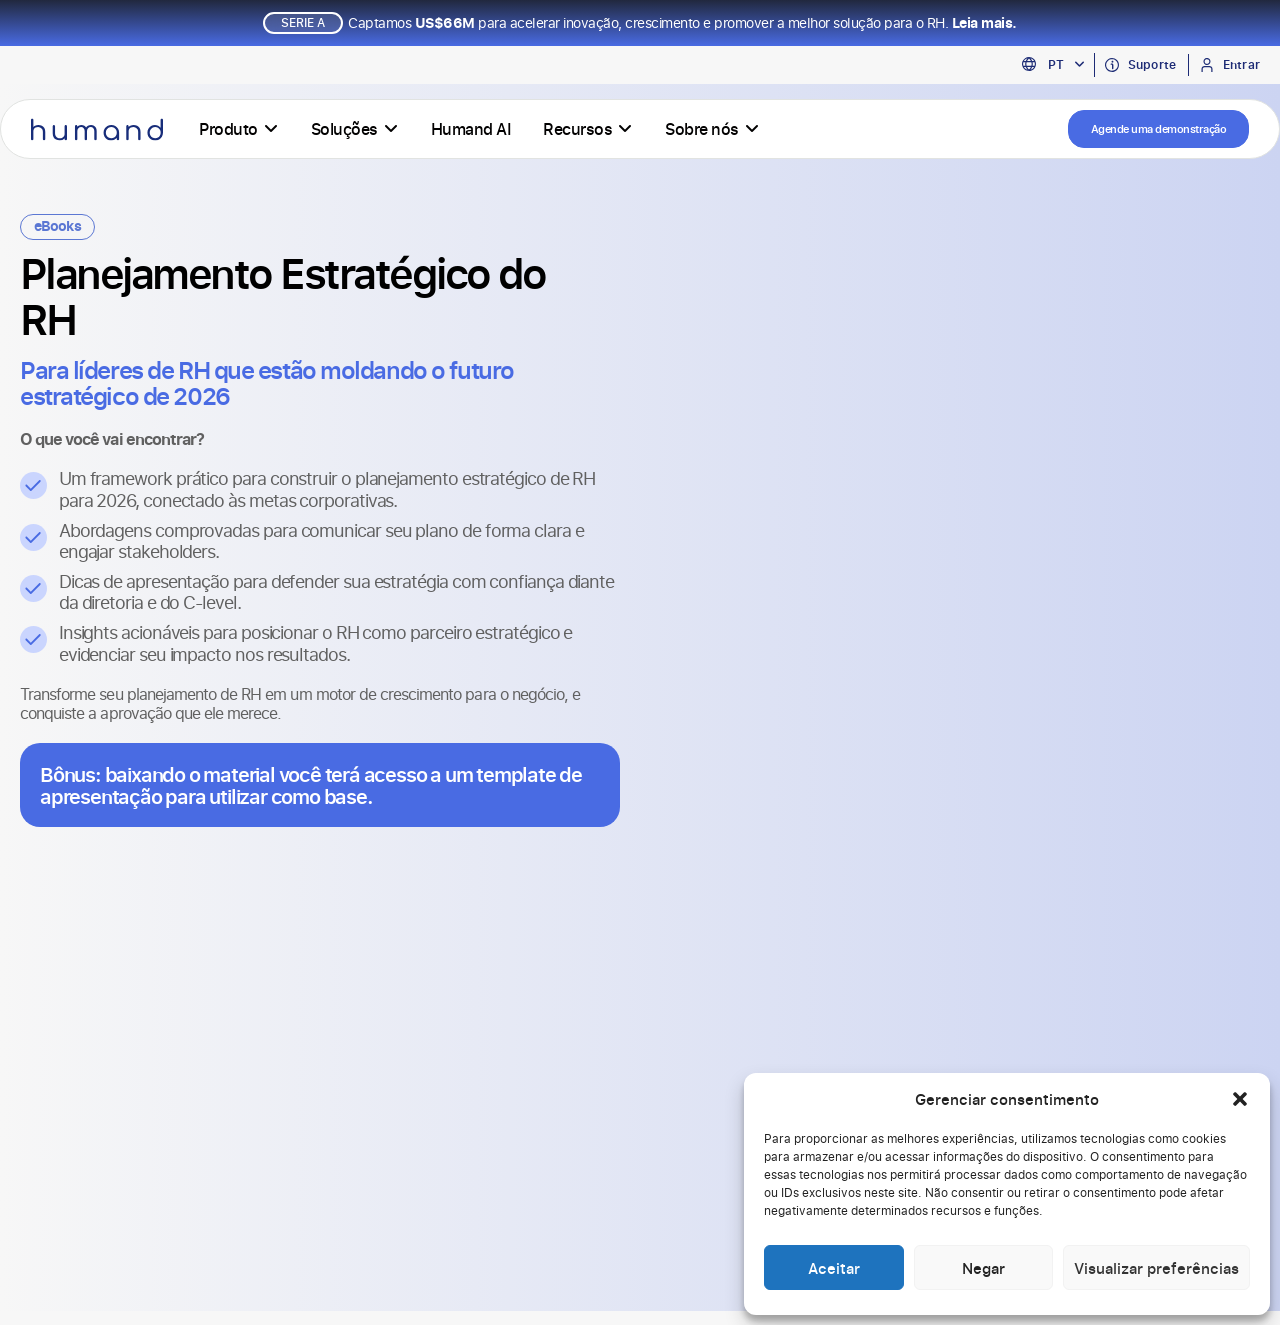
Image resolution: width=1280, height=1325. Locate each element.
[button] (1240, 1099)
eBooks (57, 234)
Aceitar (834, 1268)
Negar (983, 1268)
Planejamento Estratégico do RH (283, 304)
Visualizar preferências (1156, 1268)
